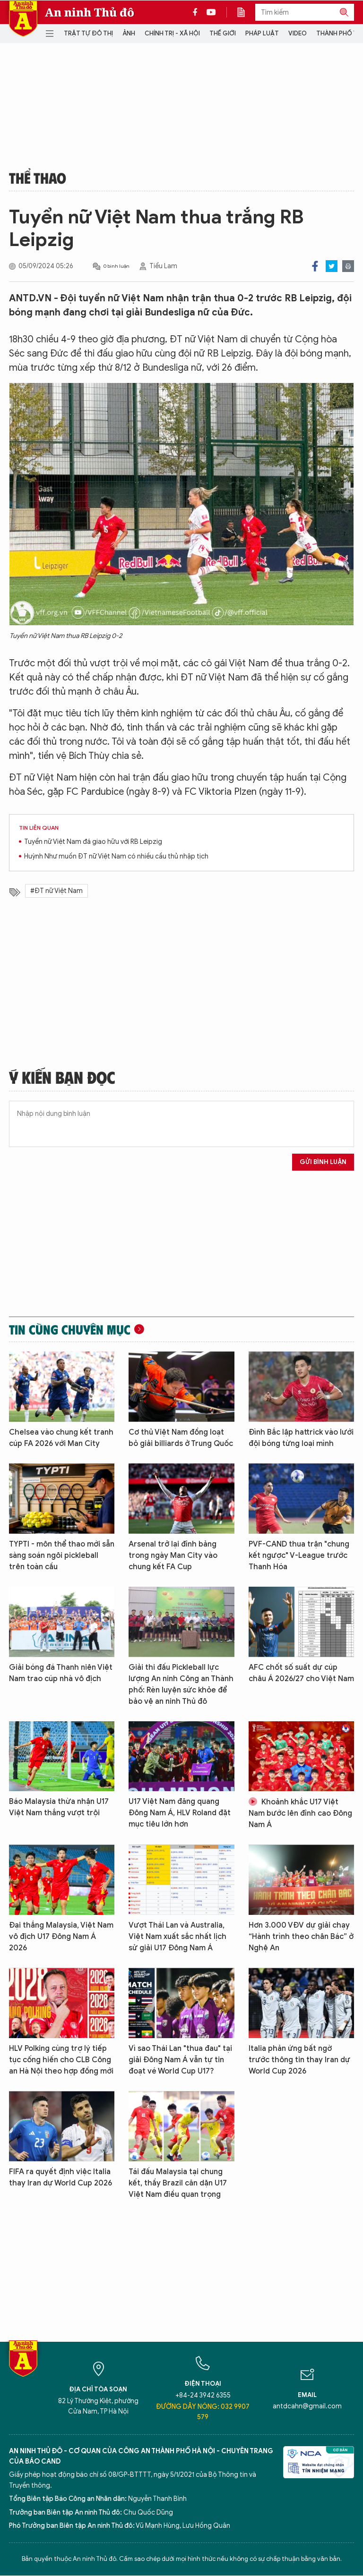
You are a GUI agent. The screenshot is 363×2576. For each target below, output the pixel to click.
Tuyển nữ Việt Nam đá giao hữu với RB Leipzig (93, 842)
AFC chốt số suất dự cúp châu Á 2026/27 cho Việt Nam (301, 1673)
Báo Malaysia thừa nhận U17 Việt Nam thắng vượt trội (59, 1807)
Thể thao (37, 177)
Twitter (331, 266)
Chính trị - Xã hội (172, 33)
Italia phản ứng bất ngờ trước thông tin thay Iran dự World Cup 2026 (299, 2060)
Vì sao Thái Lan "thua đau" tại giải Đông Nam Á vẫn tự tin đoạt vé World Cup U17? (180, 2060)
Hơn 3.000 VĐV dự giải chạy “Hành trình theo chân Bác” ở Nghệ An (301, 1937)
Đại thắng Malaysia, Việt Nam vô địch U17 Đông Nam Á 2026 (61, 1937)
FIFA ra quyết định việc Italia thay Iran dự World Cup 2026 (60, 2177)
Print (348, 266)
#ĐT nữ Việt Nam (56, 891)
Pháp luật (262, 33)
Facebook (315, 266)
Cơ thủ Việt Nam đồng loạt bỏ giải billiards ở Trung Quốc (181, 1438)
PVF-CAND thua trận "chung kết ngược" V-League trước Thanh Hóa (299, 1555)
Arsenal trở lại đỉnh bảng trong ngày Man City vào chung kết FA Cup (173, 1555)
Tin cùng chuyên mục (69, 1329)
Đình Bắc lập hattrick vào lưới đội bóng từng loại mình (301, 1438)
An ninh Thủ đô (89, 12)
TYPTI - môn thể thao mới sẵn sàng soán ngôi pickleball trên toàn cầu (61, 1555)
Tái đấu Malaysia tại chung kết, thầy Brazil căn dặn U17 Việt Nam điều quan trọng (178, 2183)
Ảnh (128, 33)
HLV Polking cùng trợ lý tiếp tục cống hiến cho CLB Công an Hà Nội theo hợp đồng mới (61, 2060)
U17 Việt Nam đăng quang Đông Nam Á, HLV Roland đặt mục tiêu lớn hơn (180, 1813)
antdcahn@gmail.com (307, 2406)
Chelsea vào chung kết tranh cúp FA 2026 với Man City (61, 1438)
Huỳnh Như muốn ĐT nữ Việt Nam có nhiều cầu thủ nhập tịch (116, 856)
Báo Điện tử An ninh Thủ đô (23, 18)
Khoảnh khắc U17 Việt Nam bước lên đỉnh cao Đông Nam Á (300, 1813)
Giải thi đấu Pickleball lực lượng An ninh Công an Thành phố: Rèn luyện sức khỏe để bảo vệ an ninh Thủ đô (181, 1684)
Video (297, 33)
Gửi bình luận (323, 1162)
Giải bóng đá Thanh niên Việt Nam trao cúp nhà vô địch (60, 1673)
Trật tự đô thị (88, 33)
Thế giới (222, 33)
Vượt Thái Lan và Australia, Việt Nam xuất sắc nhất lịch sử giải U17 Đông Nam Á (177, 1937)
